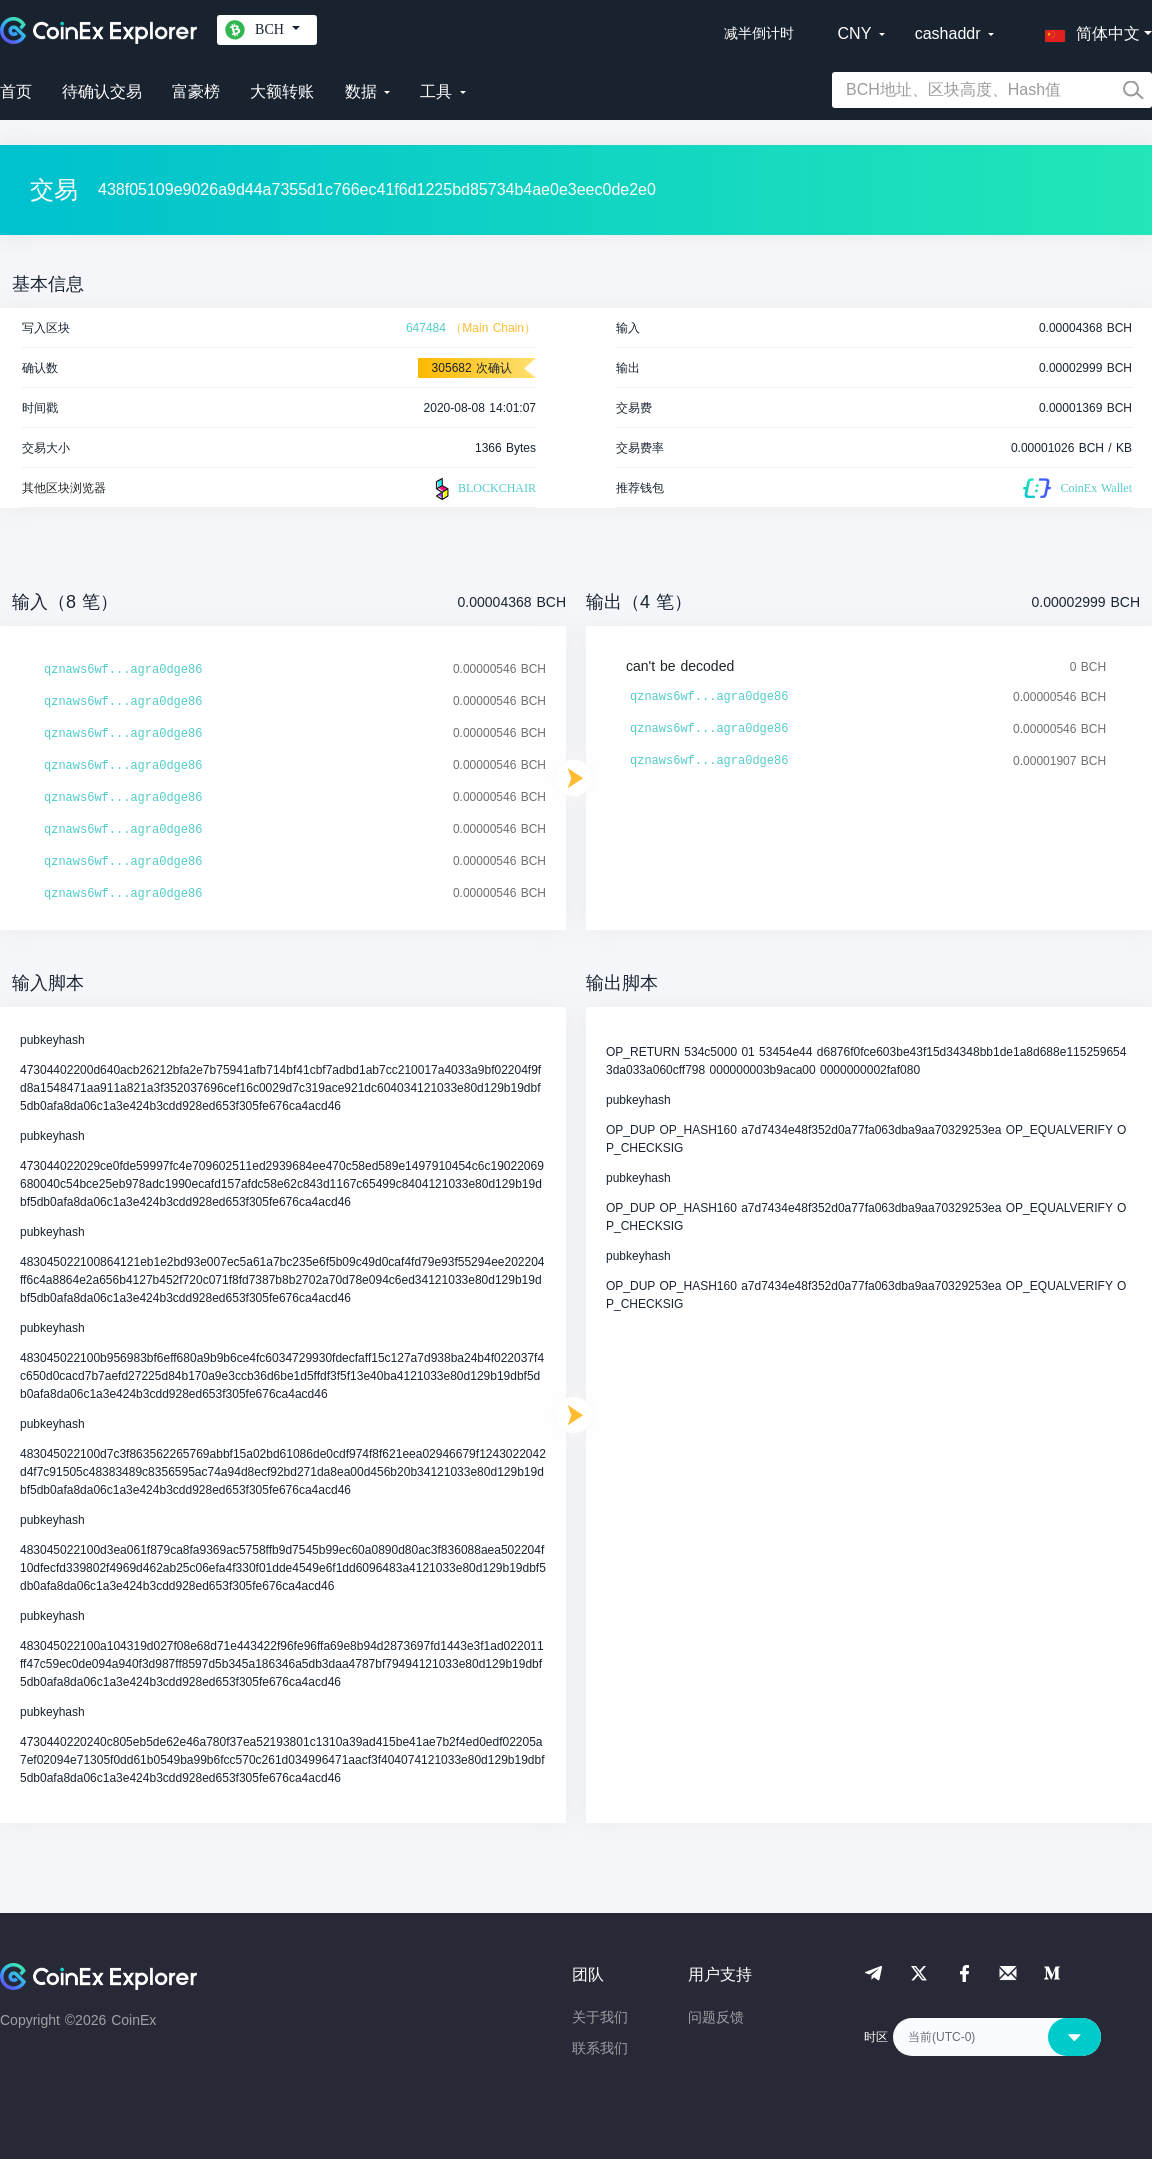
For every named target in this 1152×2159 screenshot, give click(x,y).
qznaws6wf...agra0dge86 (123, 670)
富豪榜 (196, 91)
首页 (16, 91)
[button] (1088, 30)
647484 (426, 328)
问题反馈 (716, 2017)
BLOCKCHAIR (483, 489)
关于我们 (600, 2017)
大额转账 (282, 91)
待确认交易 (102, 91)
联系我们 (600, 2048)
